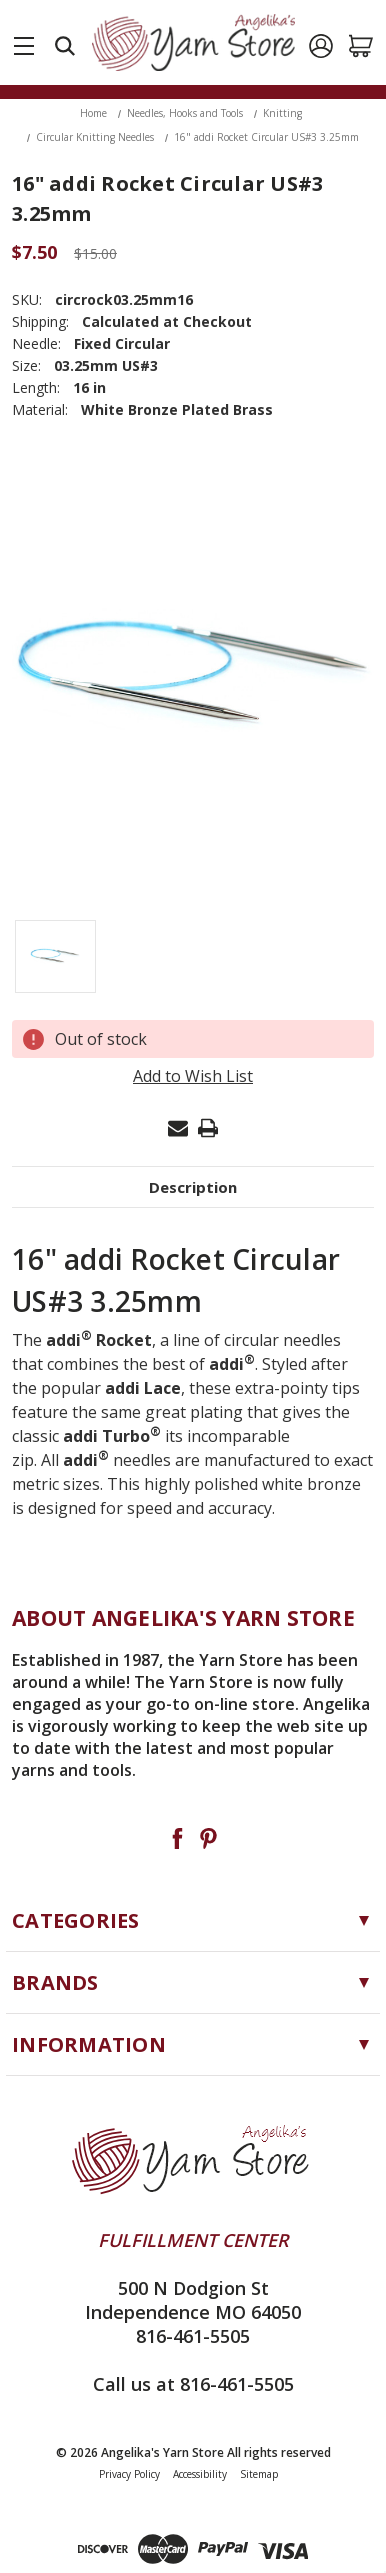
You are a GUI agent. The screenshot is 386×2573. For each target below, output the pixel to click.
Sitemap (259, 2474)
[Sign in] (321, 46)
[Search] (65, 46)
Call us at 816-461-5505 (193, 2384)
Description (193, 1187)
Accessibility (200, 2474)
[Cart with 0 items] (361, 46)
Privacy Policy (129, 2474)
